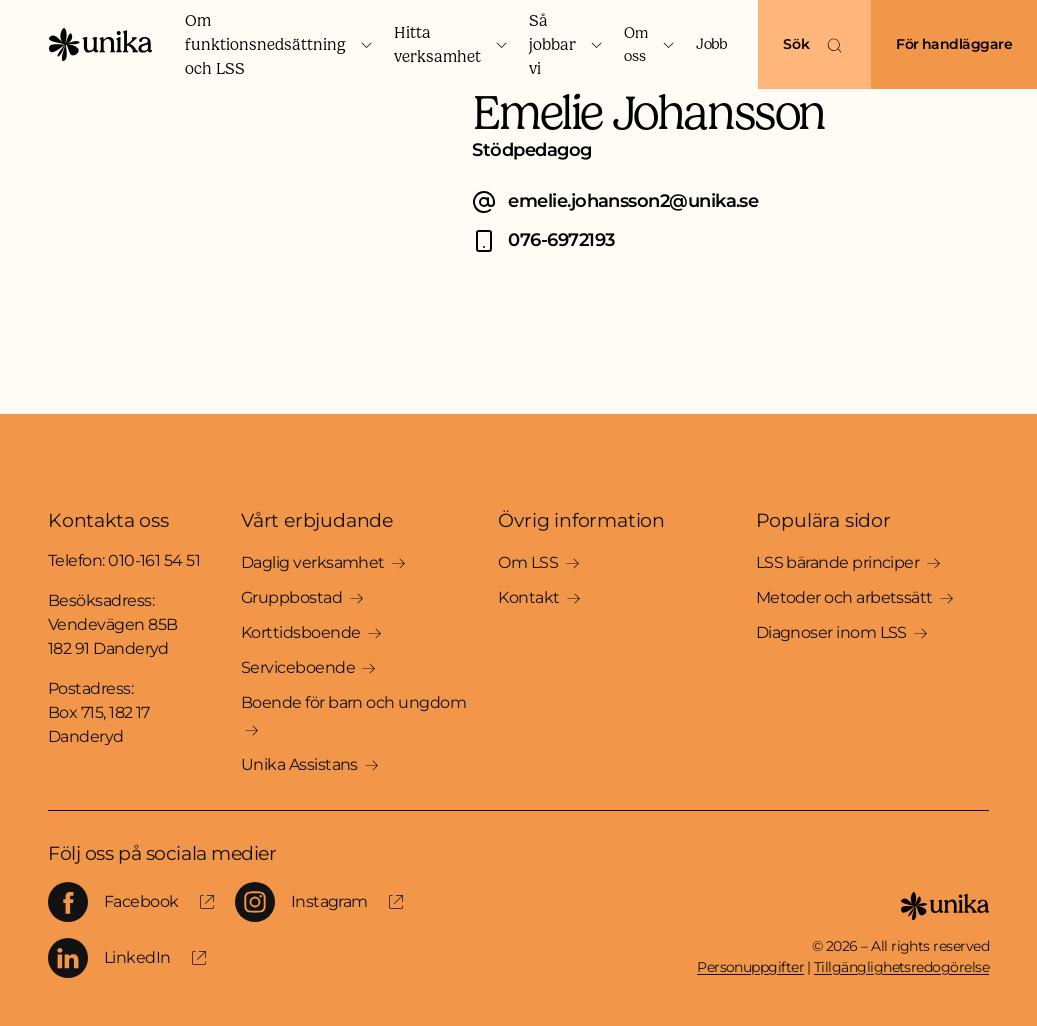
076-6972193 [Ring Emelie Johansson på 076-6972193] (561, 240)
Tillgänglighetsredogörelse (901, 967)
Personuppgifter (750, 967)
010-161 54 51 (154, 560)
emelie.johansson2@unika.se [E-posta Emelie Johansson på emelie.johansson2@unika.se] (633, 201)
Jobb (711, 44)
